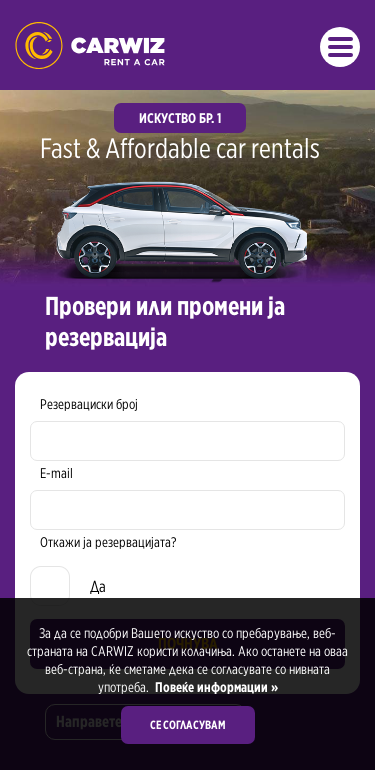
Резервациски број (89, 404)
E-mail (56, 473)
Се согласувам (188, 724)
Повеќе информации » (215, 687)
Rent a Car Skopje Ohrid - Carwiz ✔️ (90, 45)
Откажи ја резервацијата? (108, 542)
